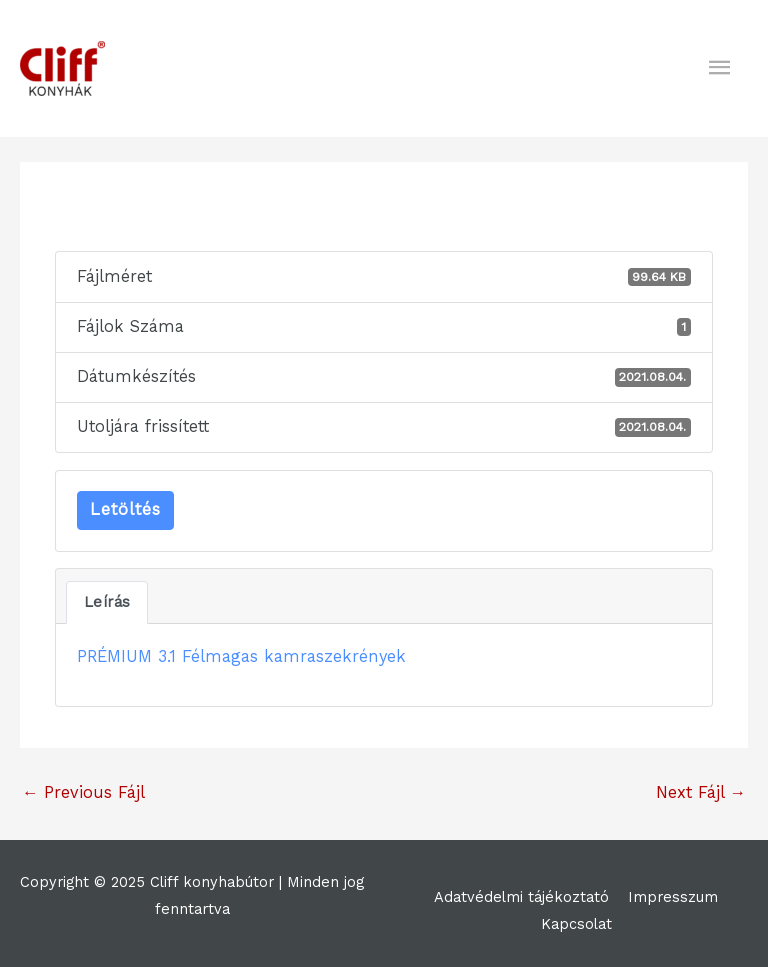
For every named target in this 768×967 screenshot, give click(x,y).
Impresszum (673, 897)
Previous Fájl (83, 792)
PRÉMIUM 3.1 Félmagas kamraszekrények (241, 656)
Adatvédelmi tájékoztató (521, 897)
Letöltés (125, 509)
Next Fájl (701, 792)
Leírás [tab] (107, 602)
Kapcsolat (576, 924)
